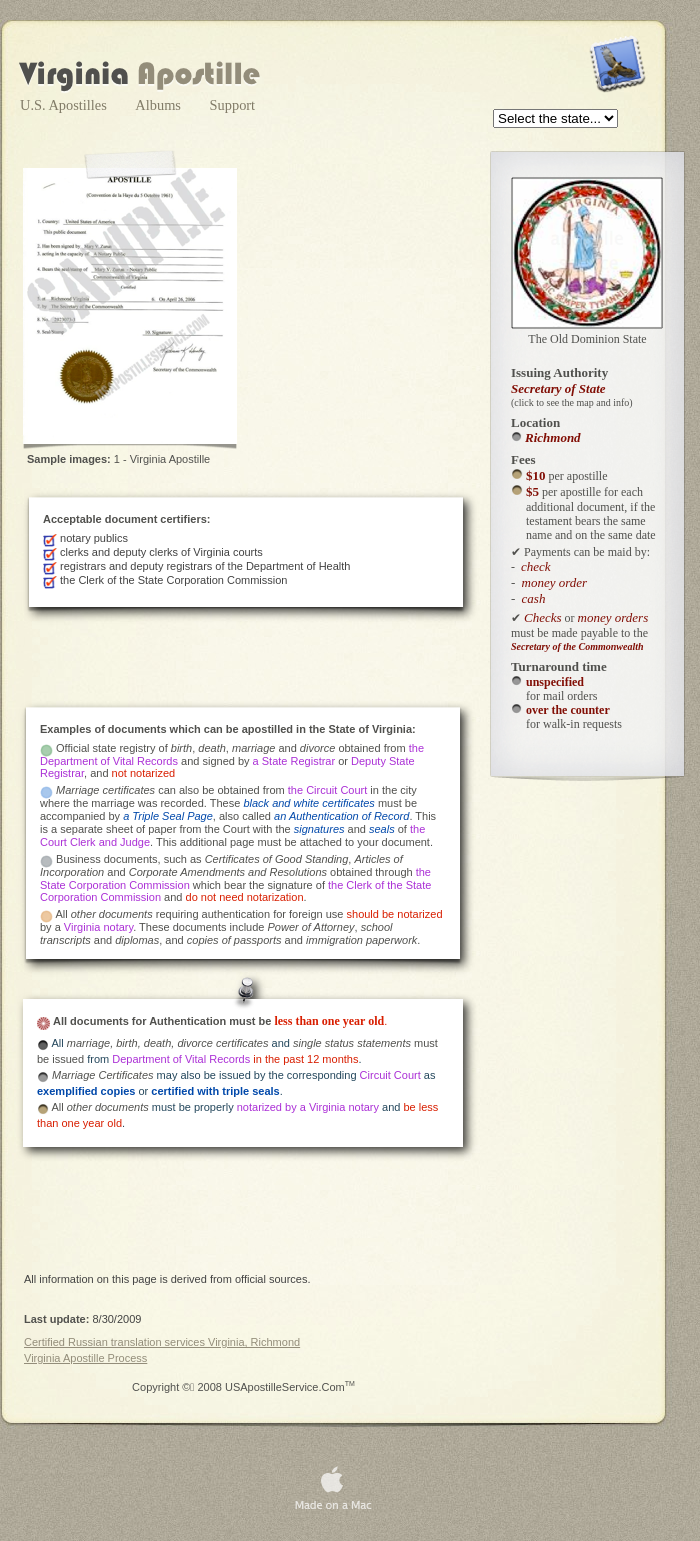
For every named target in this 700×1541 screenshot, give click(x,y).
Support (233, 105)
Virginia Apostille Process (85, 1358)
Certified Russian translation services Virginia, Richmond (162, 1342)
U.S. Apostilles (65, 105)
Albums (159, 105)
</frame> (557, 120)
